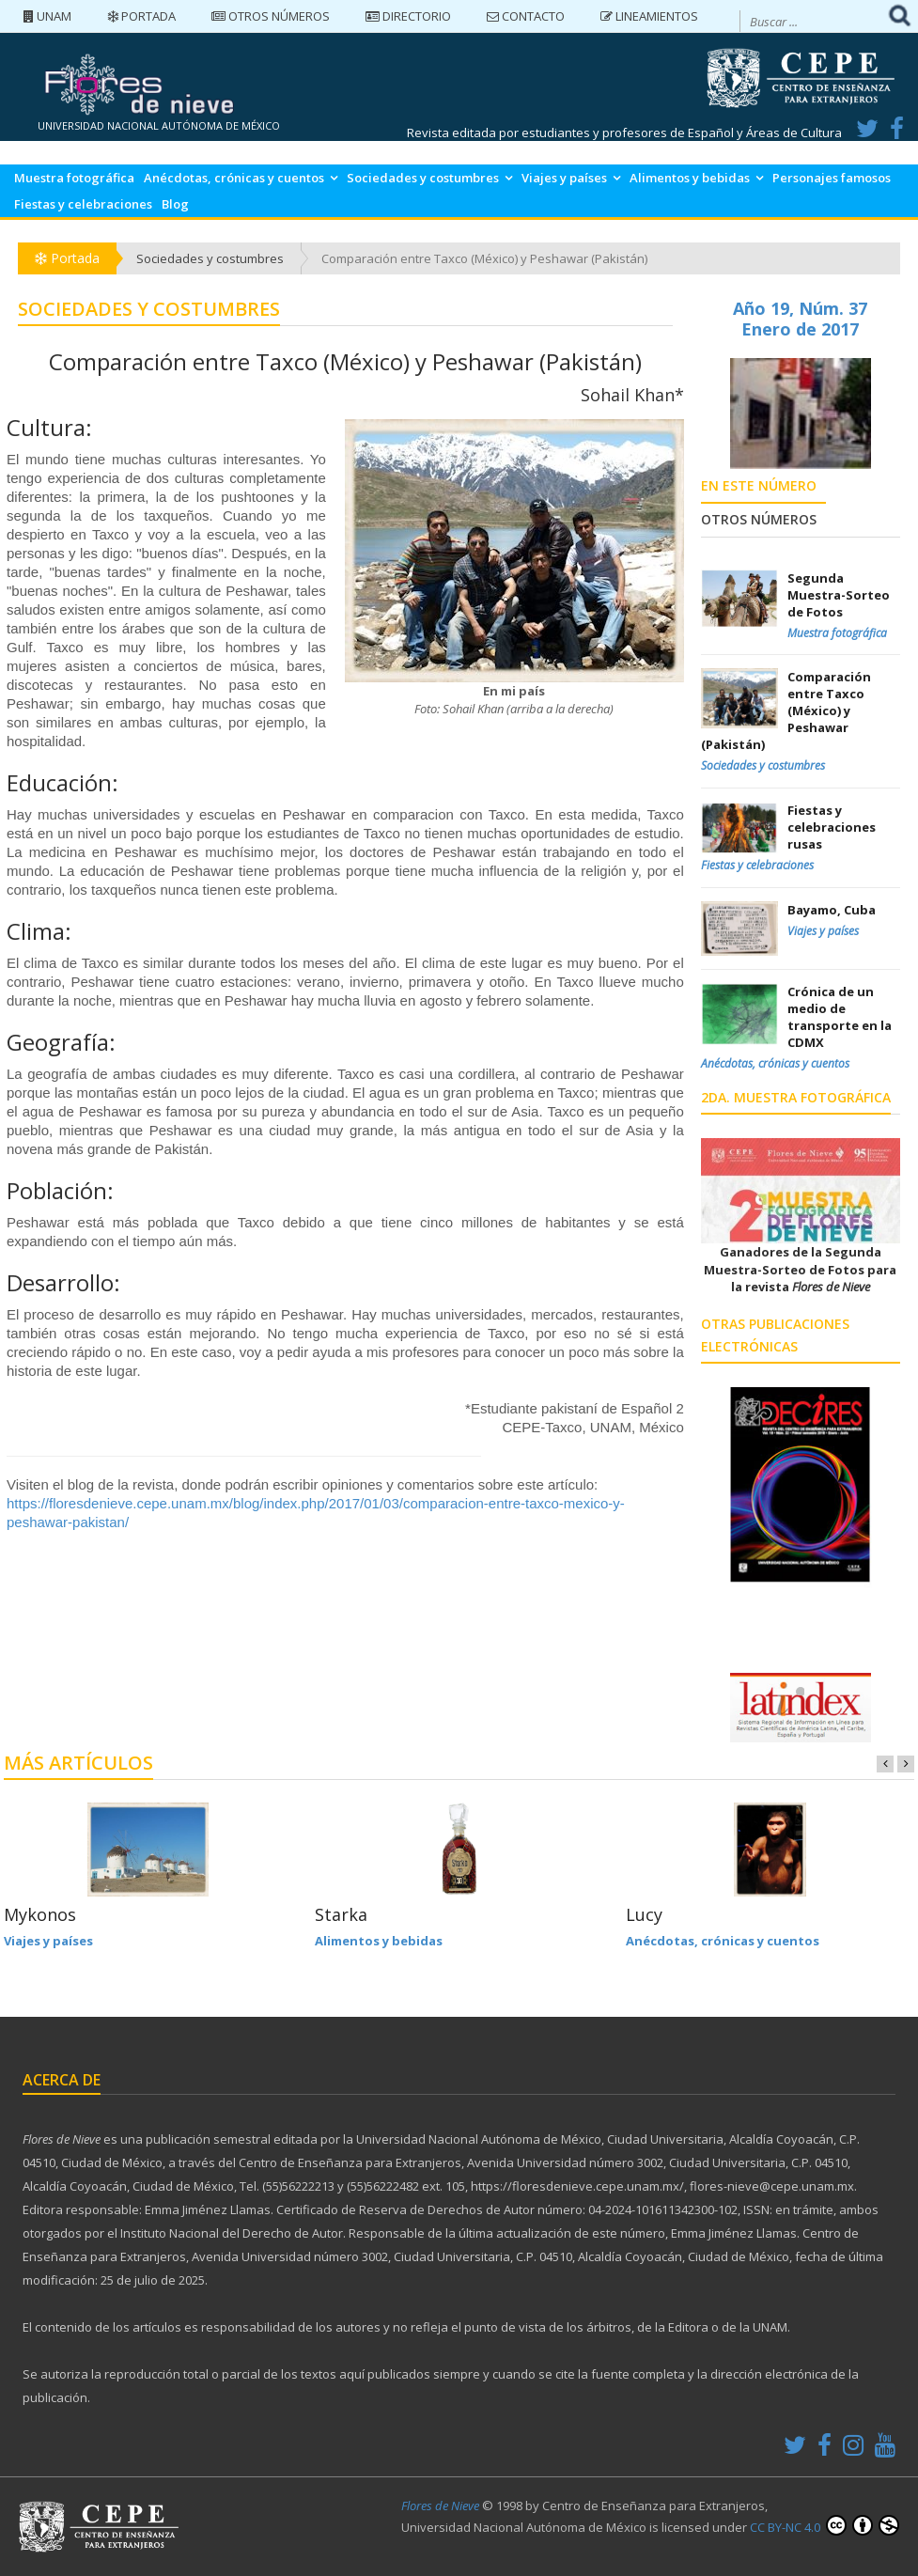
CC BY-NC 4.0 (824, 2525)
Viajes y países (564, 177)
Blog (175, 203)
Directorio (408, 16)
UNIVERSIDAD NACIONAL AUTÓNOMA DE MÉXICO (159, 125)
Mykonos (40, 1914)
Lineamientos (649, 16)
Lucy (644, 1914)
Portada (141, 16)
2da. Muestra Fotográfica (796, 1097)
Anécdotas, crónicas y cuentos (234, 177)
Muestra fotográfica (74, 177)
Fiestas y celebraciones (83, 203)
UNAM (47, 16)
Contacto (526, 16)
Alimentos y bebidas (690, 177)
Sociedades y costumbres (423, 177)
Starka (341, 1914)
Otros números (270, 16)
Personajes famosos (831, 177)
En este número (759, 485)
